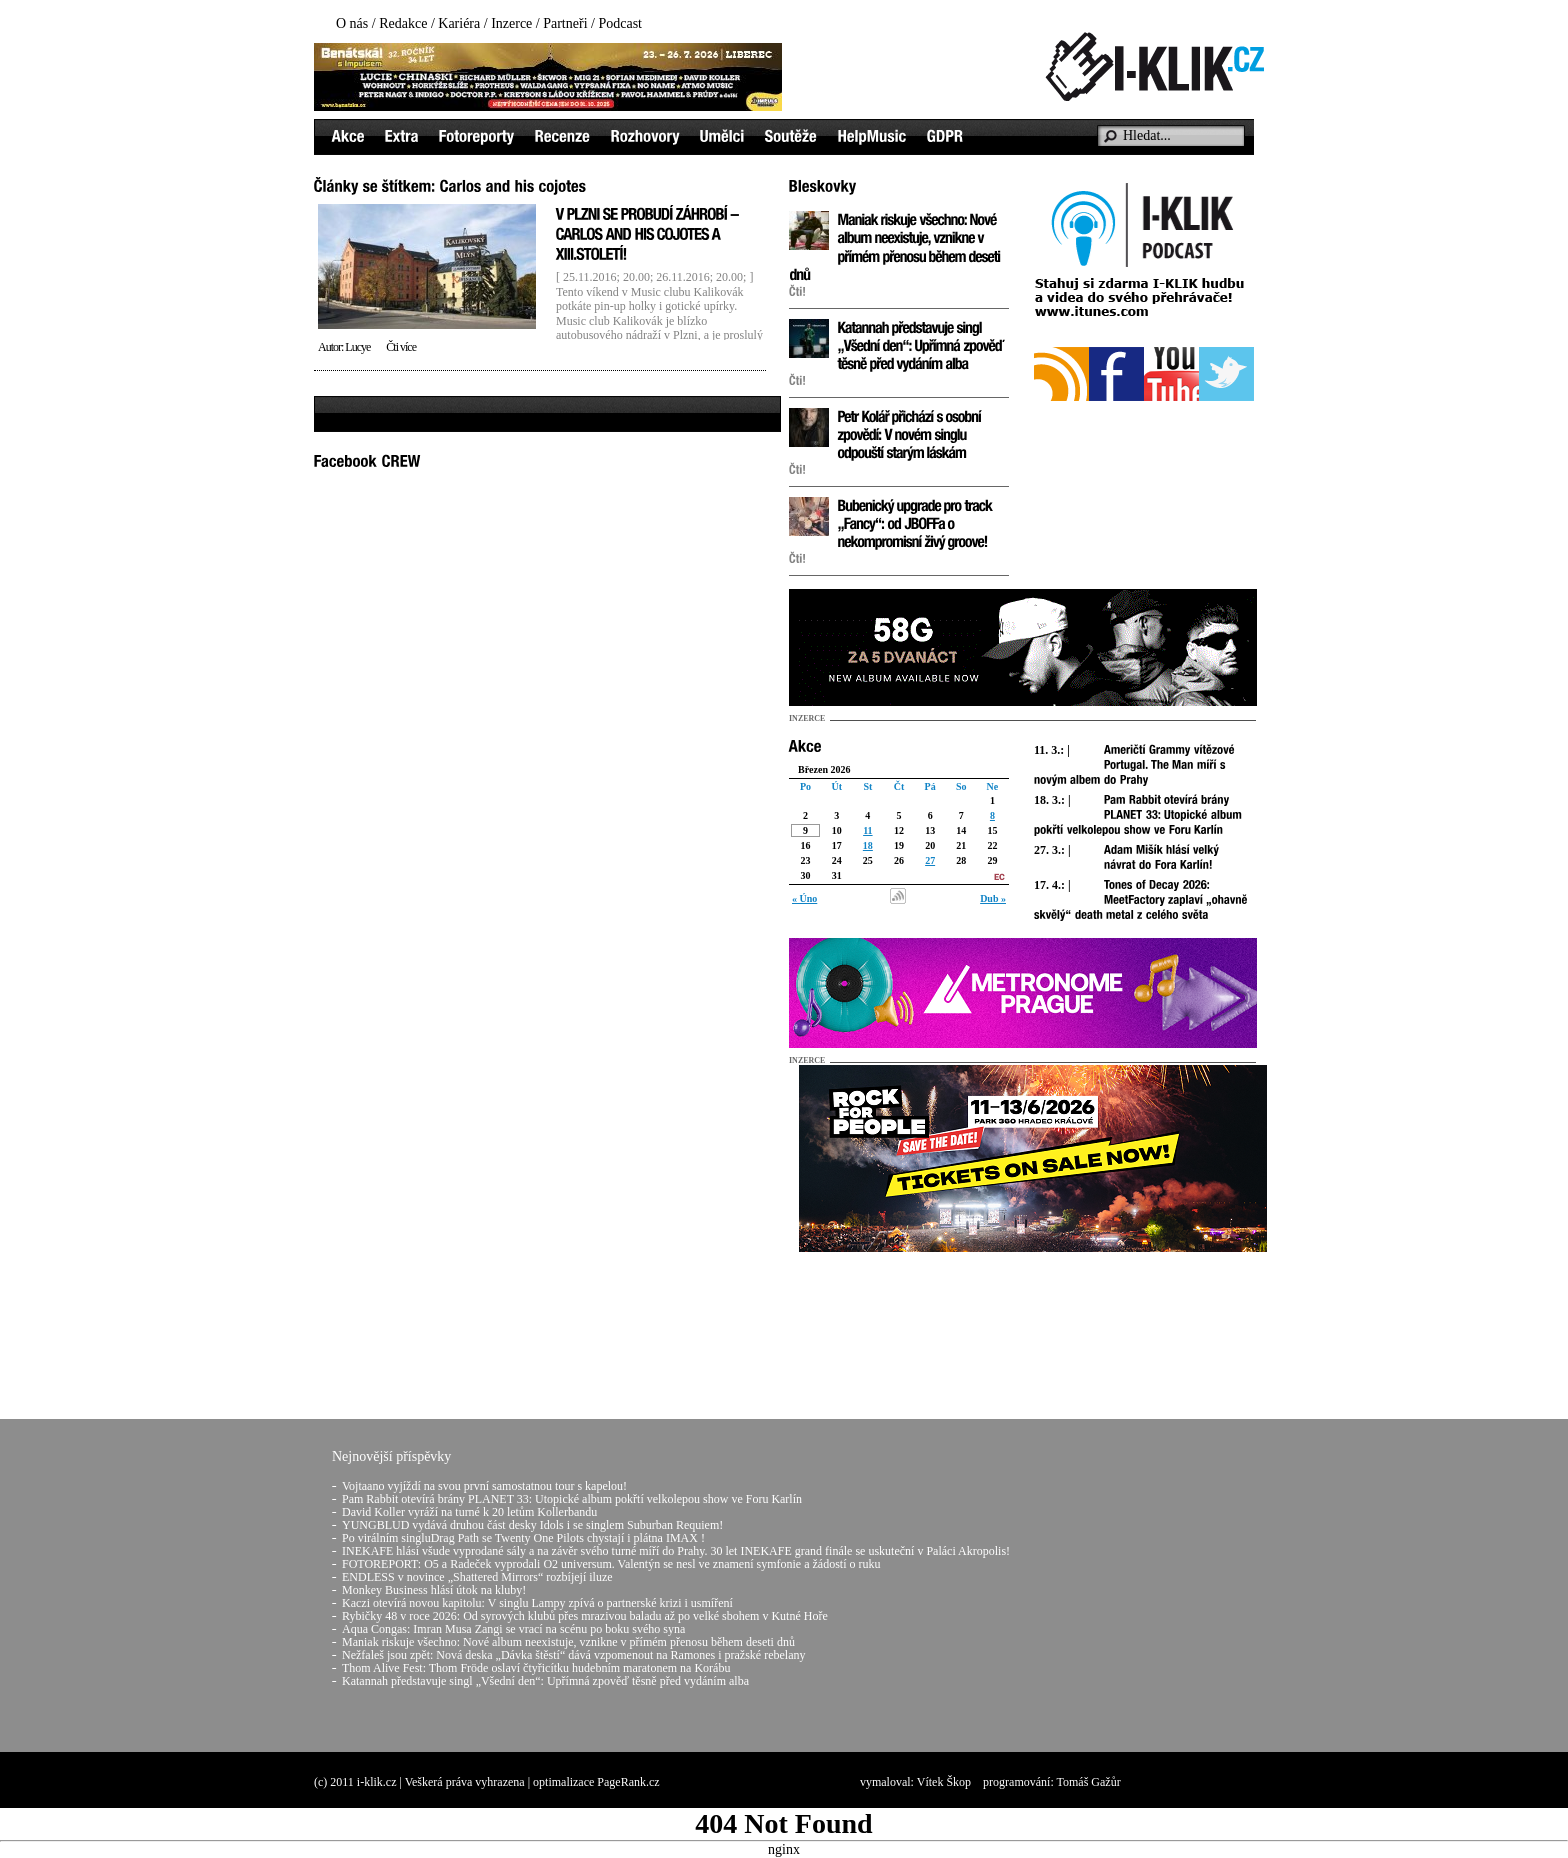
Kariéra (459, 23)
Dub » (993, 898)
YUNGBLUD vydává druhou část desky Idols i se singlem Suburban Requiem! (532, 1525)
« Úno (804, 898)
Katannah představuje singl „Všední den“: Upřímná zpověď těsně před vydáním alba (545, 1681)
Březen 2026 (824, 769)
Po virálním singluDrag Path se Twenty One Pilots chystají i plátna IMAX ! (523, 1538)
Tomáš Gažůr (1089, 1782)
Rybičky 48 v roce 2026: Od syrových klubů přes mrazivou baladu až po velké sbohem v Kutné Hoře (585, 1616)
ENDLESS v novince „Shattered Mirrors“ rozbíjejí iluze (477, 1577)
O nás (352, 23)
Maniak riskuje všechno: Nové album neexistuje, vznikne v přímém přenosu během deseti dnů (568, 1642)
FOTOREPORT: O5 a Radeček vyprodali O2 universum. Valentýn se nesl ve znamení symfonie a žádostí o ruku (611, 1564)
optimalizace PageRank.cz (596, 1782)
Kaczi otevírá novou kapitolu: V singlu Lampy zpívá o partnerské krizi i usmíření (537, 1603)
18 (868, 845)
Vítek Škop (944, 1782)
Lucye (357, 347)
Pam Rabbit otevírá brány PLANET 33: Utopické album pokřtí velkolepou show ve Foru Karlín (572, 1499)
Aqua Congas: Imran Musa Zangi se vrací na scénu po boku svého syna (513, 1629)
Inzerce (511, 23)
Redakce (403, 23)
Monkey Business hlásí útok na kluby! (434, 1590)
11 (867, 830)
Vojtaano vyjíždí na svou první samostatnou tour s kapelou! (484, 1486)
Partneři (565, 23)
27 (930, 860)
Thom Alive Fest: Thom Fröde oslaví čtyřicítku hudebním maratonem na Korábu (536, 1668)
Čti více (401, 347)
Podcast (620, 23)
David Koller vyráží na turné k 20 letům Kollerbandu (469, 1512)
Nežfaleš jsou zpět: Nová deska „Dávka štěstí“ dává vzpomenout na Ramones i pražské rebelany (574, 1655)
